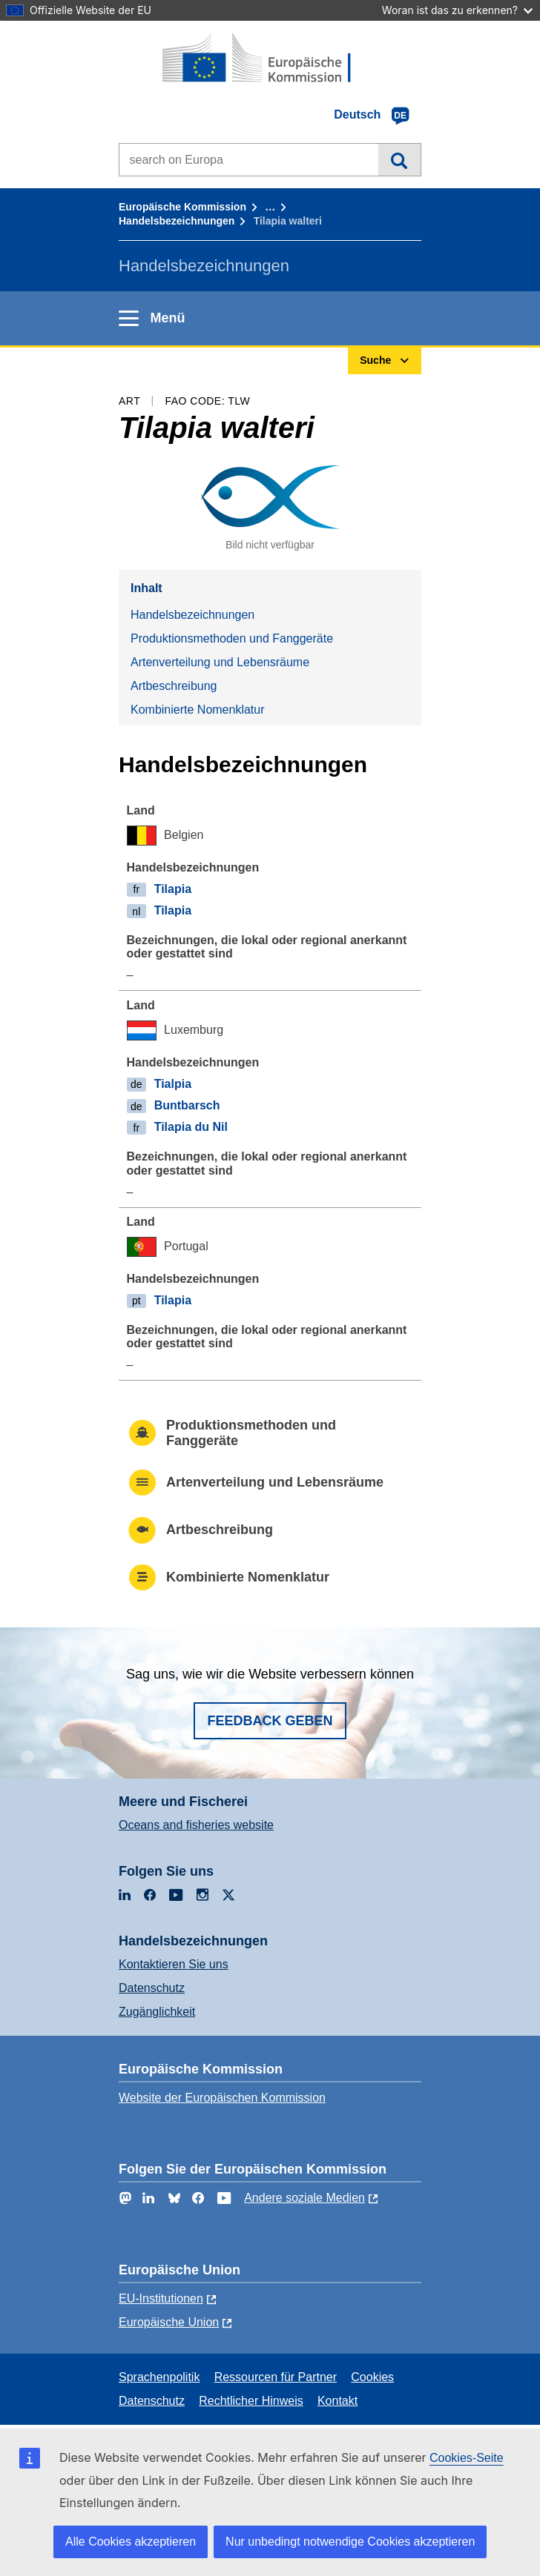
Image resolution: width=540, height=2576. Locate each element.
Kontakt (337, 2400)
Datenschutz (152, 1988)
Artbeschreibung (174, 686)
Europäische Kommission (182, 207)
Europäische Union (169, 2322)
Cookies (372, 2377)
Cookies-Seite (466, 2457)
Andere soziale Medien (304, 2197)
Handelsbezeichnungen (176, 221)
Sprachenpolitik (159, 2377)
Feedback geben (269, 1720)
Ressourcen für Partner (275, 2377)
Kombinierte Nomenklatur (198, 709)
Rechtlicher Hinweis (251, 2400)
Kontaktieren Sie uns (173, 1964)
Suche (399, 159)
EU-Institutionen (161, 2298)
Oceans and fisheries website (196, 1825)
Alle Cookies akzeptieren (130, 2541)
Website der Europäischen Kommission (222, 2097)
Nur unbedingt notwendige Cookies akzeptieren (350, 2541)
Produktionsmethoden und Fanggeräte (232, 638)
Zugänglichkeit (157, 2011)
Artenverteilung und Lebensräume (220, 662)
